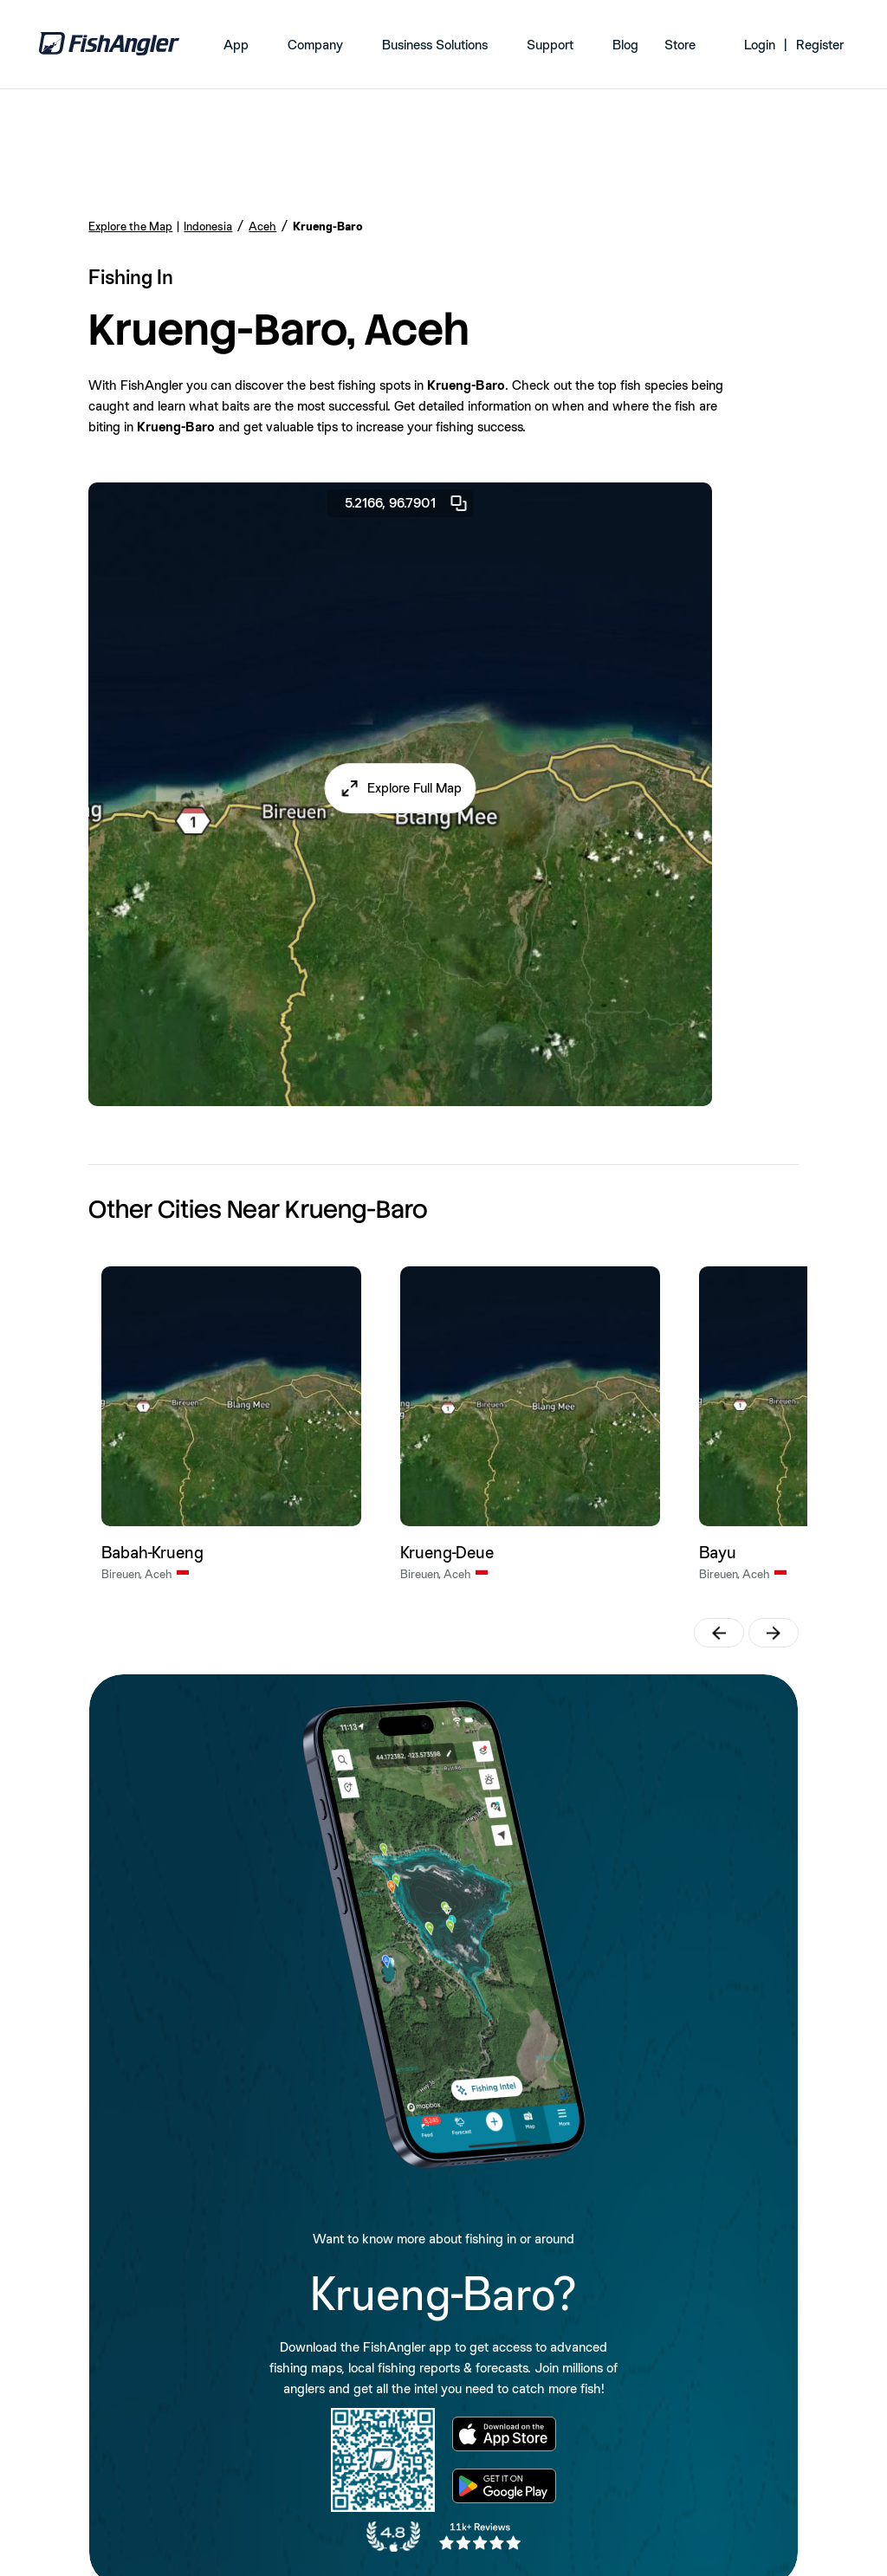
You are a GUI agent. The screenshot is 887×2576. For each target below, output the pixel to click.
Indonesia (208, 226)
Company (315, 45)
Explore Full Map (414, 788)
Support (550, 45)
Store (680, 45)
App (236, 45)
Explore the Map (130, 226)
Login (759, 45)
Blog (625, 45)
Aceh (262, 226)
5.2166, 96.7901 (407, 503)
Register (820, 45)
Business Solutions (435, 45)
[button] (400, 788)
